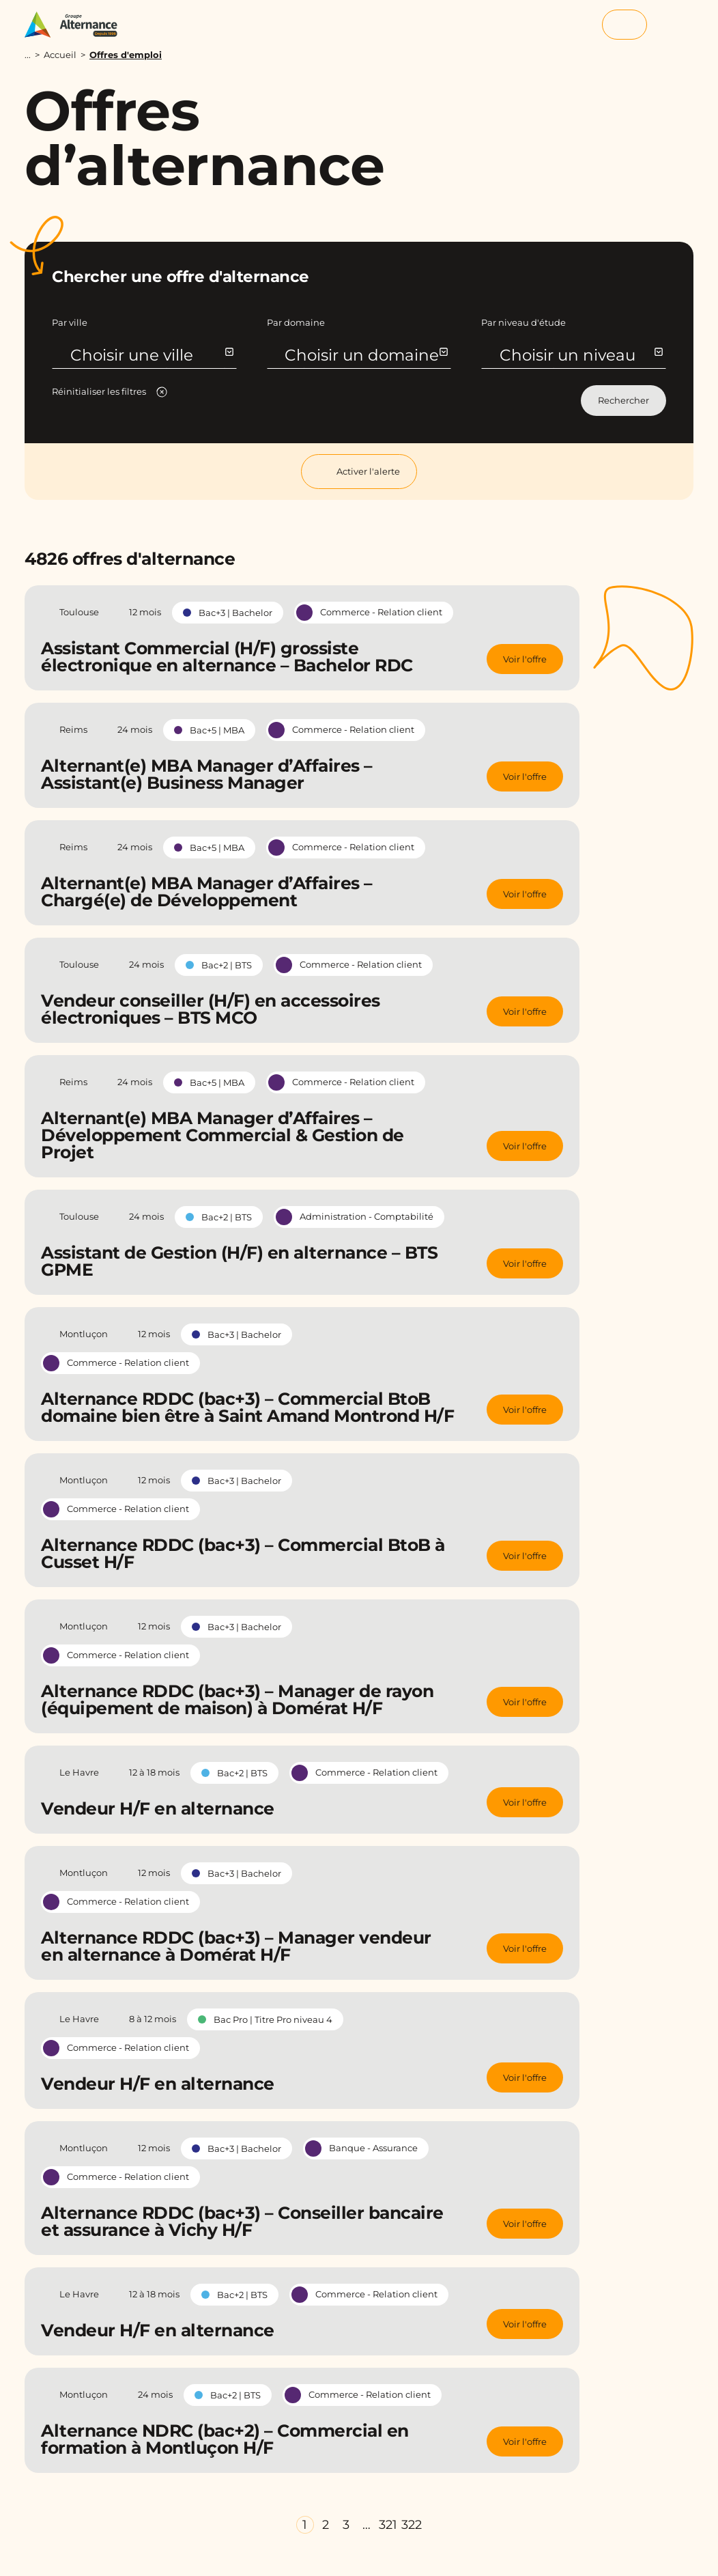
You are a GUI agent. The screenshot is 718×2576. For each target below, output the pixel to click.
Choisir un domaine (365, 355)
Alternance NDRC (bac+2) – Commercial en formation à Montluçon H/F (225, 2439)
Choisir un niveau (580, 355)
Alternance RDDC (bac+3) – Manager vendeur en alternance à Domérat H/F (236, 1946)
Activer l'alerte (359, 471)
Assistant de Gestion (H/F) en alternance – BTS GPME (239, 1261)
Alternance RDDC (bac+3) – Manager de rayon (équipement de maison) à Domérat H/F (237, 1699)
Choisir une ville (151, 355)
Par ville (69, 322)
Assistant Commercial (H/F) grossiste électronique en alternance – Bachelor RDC (227, 656)
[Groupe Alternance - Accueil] (77, 25)
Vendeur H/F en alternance (157, 1808)
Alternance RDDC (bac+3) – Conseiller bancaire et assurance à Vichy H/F (242, 2221)
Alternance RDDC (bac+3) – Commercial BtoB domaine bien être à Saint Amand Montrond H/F (247, 1407)
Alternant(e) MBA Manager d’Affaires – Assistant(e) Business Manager (207, 774)
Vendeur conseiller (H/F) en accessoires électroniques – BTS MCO (210, 1009)
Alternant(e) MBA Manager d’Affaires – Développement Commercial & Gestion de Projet (222, 1135)
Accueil (60, 54)
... (28, 55)
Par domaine (296, 322)
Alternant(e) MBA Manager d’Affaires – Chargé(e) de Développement (207, 891)
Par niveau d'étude (523, 322)
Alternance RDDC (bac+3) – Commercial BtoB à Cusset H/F (243, 1553)
